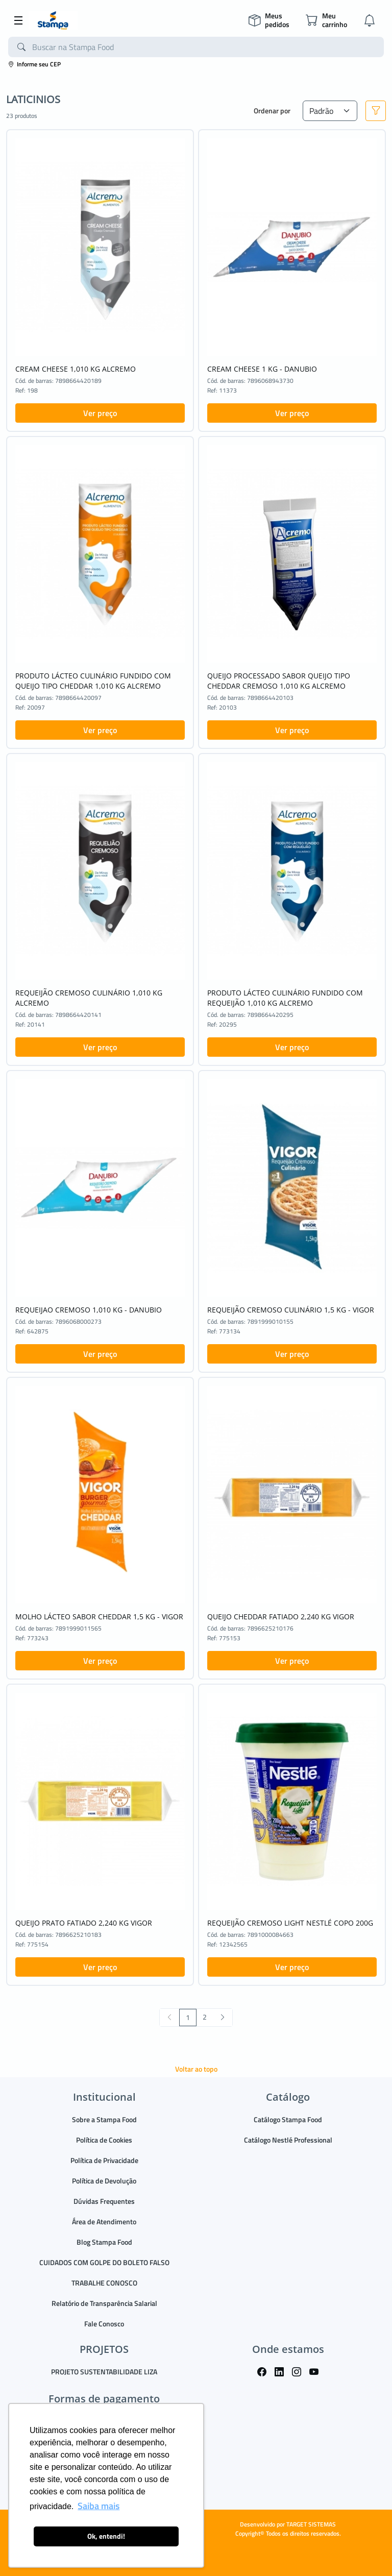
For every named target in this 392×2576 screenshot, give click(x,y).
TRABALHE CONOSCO (104, 2282)
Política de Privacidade (104, 2160)
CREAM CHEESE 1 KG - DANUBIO (262, 369)
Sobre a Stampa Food (104, 2119)
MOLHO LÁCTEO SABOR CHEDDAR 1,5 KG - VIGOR (99, 1616)
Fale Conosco (104, 2323)
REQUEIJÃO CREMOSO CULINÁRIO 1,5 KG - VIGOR (290, 1310)
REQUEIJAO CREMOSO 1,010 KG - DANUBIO (88, 1310)
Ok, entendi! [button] (106, 2536)
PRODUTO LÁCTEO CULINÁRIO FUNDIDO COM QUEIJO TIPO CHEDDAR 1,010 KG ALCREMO (93, 681)
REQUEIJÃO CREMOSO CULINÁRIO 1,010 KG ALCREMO (88, 998)
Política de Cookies (104, 2139)
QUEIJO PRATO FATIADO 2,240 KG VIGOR (83, 1923)
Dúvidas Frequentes (104, 2201)
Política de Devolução (104, 2180)
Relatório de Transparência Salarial (104, 2303)
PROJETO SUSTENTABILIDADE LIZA (104, 2371)
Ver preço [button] (100, 413)
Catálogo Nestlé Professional (288, 2139)
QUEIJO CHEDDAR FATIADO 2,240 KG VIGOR (280, 1616)
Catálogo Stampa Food (288, 2119)
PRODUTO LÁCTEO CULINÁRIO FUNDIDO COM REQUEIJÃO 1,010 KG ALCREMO (285, 998)
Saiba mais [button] (98, 2506)
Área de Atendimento (104, 2221)
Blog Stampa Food (104, 2242)
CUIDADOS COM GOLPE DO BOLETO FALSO (104, 2262)
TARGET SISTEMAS (311, 2524)
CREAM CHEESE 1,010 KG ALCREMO (75, 369)
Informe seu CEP (34, 64)
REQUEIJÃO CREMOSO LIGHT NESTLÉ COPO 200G (290, 1923)
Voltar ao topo (196, 2068)
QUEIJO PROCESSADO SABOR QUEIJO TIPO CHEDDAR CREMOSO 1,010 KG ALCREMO (278, 681)
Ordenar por (272, 110)
